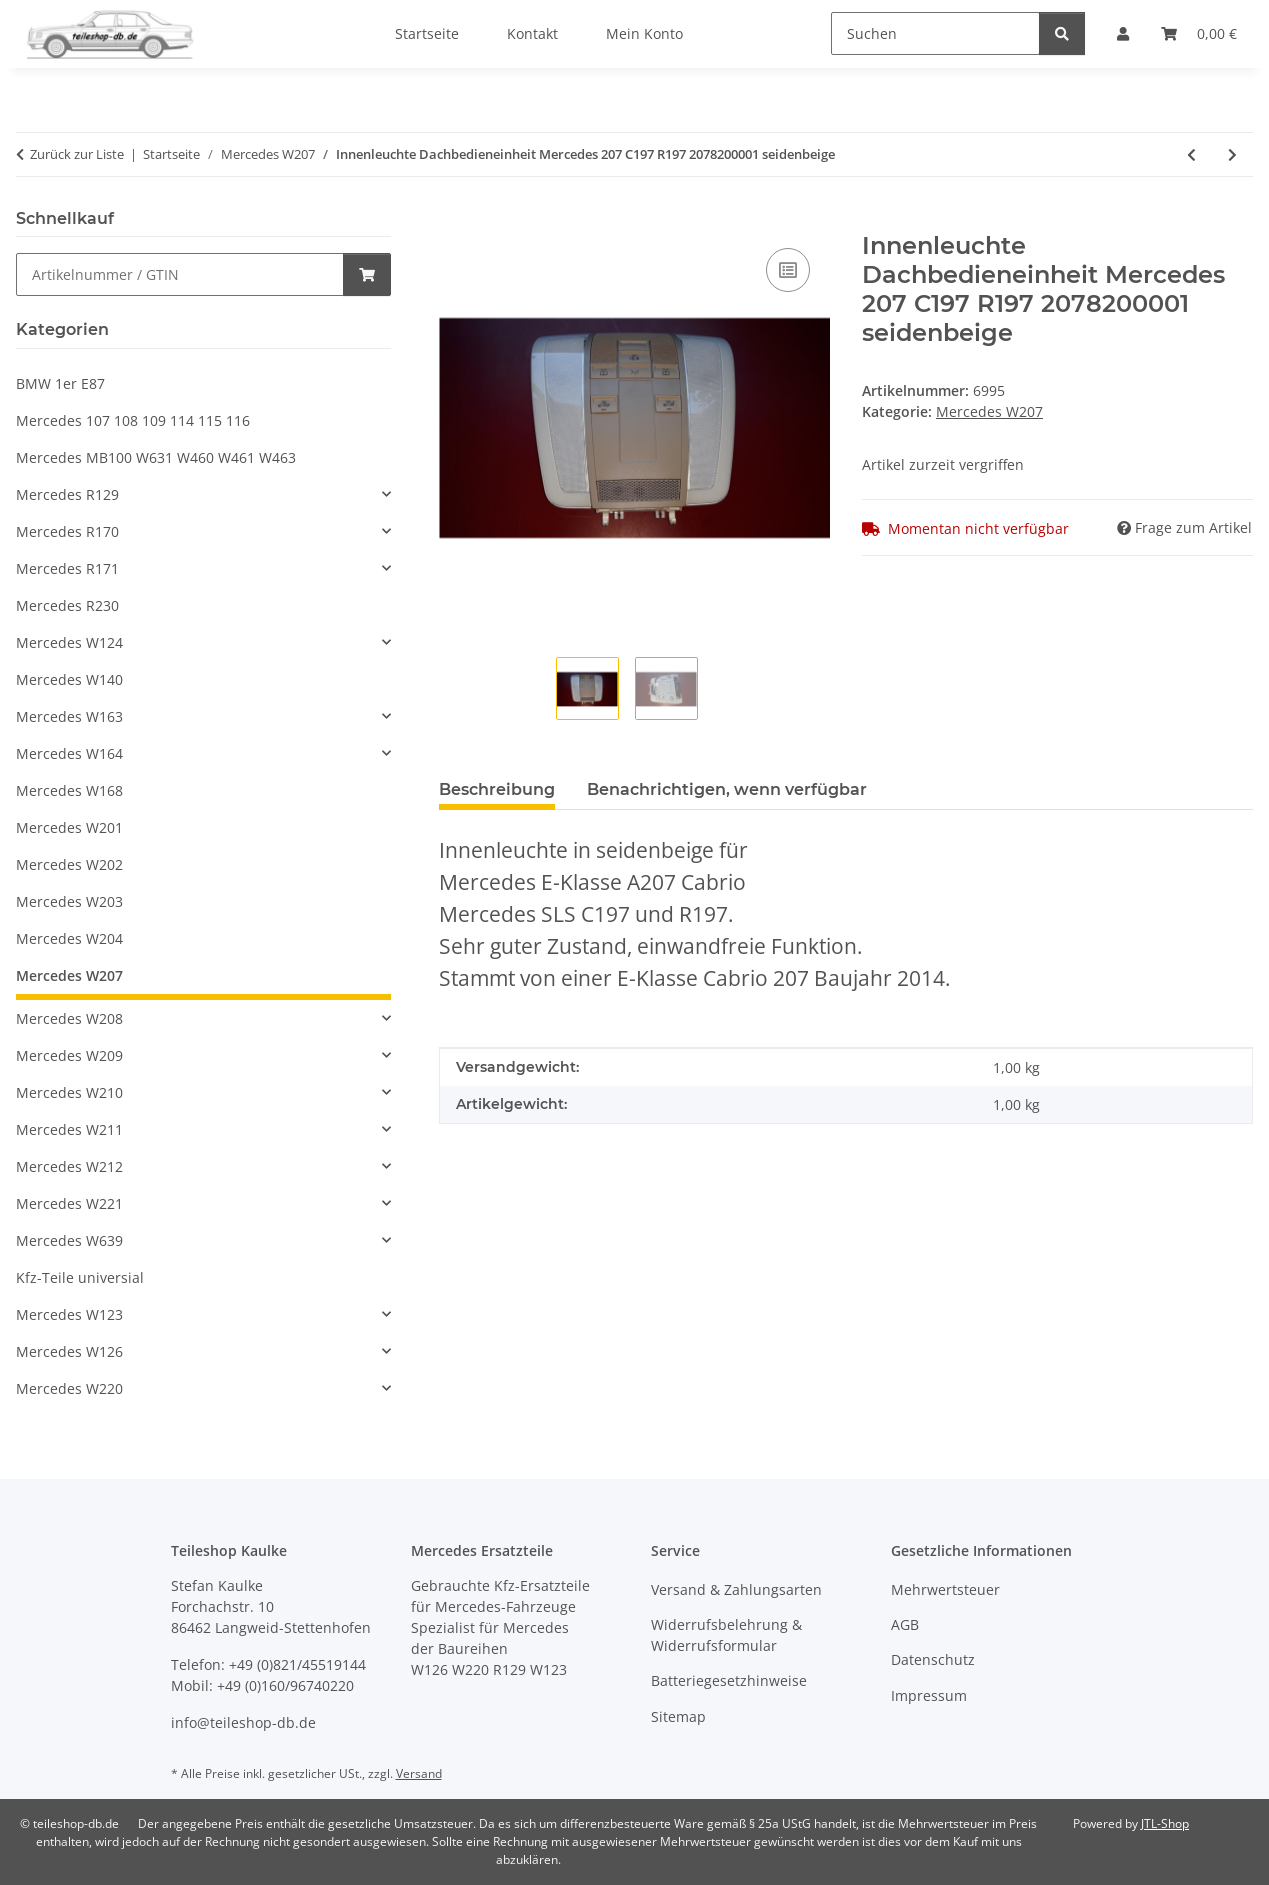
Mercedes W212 (69, 1166)
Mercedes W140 (69, 679)
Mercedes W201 (69, 827)
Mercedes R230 (67, 605)
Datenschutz (933, 1659)
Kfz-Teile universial (80, 1277)
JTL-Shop (1165, 1823)
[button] (203, 494)
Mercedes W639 (69, 1240)
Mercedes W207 (989, 411)
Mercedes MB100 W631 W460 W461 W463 (156, 457)
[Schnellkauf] (180, 274)
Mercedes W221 (69, 1203)
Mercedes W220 (69, 1388)
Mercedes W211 (69, 1129)
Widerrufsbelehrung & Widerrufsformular (726, 1635)
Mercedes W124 (69, 642)
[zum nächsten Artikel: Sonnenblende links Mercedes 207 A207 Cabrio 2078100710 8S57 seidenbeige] (1232, 154)
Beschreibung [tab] (497, 789)
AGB (905, 1624)
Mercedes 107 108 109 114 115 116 (133, 420)
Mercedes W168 (69, 790)
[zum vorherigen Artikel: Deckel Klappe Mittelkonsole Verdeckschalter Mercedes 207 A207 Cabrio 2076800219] (1191, 154)
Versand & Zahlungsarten (736, 1589)
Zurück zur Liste (77, 154)
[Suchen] (935, 33)
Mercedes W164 (69, 753)
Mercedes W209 (69, 1055)
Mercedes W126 (69, 1351)
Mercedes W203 (69, 901)
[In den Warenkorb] (455, 221)
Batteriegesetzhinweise (729, 1680)
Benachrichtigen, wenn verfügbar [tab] (727, 789)
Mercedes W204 (69, 938)
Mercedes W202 (69, 864)
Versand (419, 1773)
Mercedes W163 (69, 716)
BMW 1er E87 (60, 383)
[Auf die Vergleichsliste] (788, 270)
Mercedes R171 (67, 568)
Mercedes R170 (67, 531)
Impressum (929, 1695)
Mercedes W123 (69, 1314)
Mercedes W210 (69, 1092)
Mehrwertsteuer (945, 1589)
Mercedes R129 (67, 494)
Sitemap (678, 1716)
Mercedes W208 (69, 1018)
